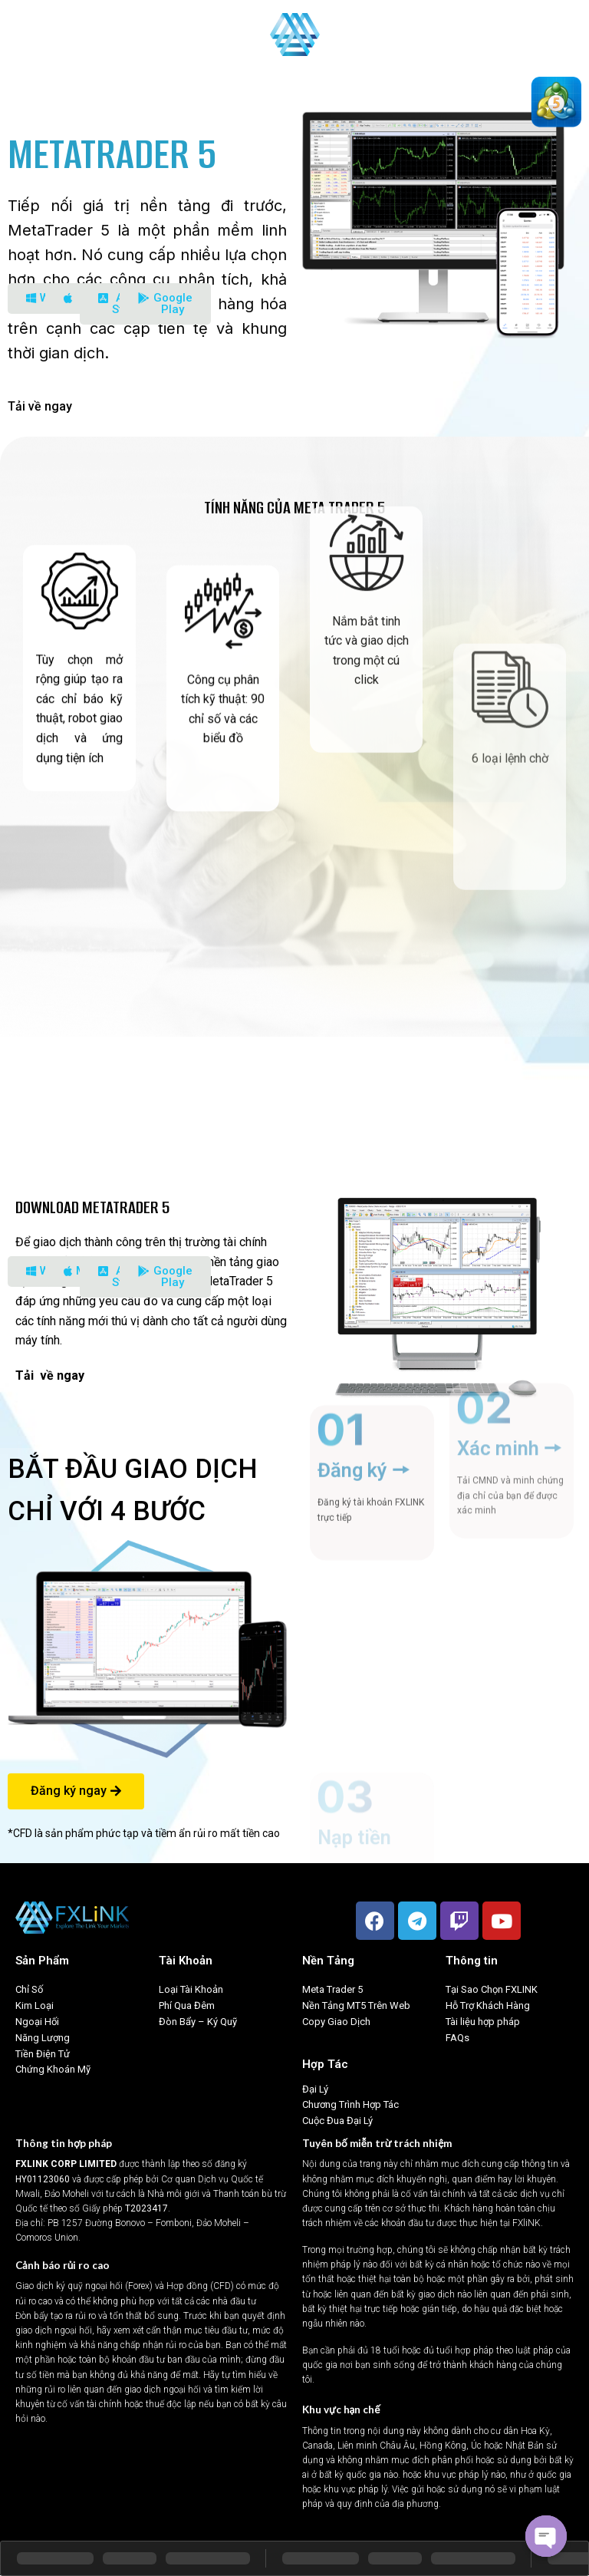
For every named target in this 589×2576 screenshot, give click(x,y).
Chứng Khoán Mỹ (52, 2069)
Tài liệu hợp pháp (483, 2021)
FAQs (457, 2037)
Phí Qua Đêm (187, 2005)
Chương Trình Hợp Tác (350, 2104)
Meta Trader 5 (332, 1989)
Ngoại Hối (37, 2021)
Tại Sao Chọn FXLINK (492, 1989)
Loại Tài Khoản (191, 1989)
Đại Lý (315, 2089)
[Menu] (21, 34)
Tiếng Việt (545, 34)
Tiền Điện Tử (42, 2054)
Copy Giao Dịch (336, 2021)
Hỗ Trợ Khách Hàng (488, 2005)
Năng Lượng (42, 2037)
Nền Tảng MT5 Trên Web (356, 2005)
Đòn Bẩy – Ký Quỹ (199, 2021)
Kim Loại (34, 2005)
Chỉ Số (29, 1989)
